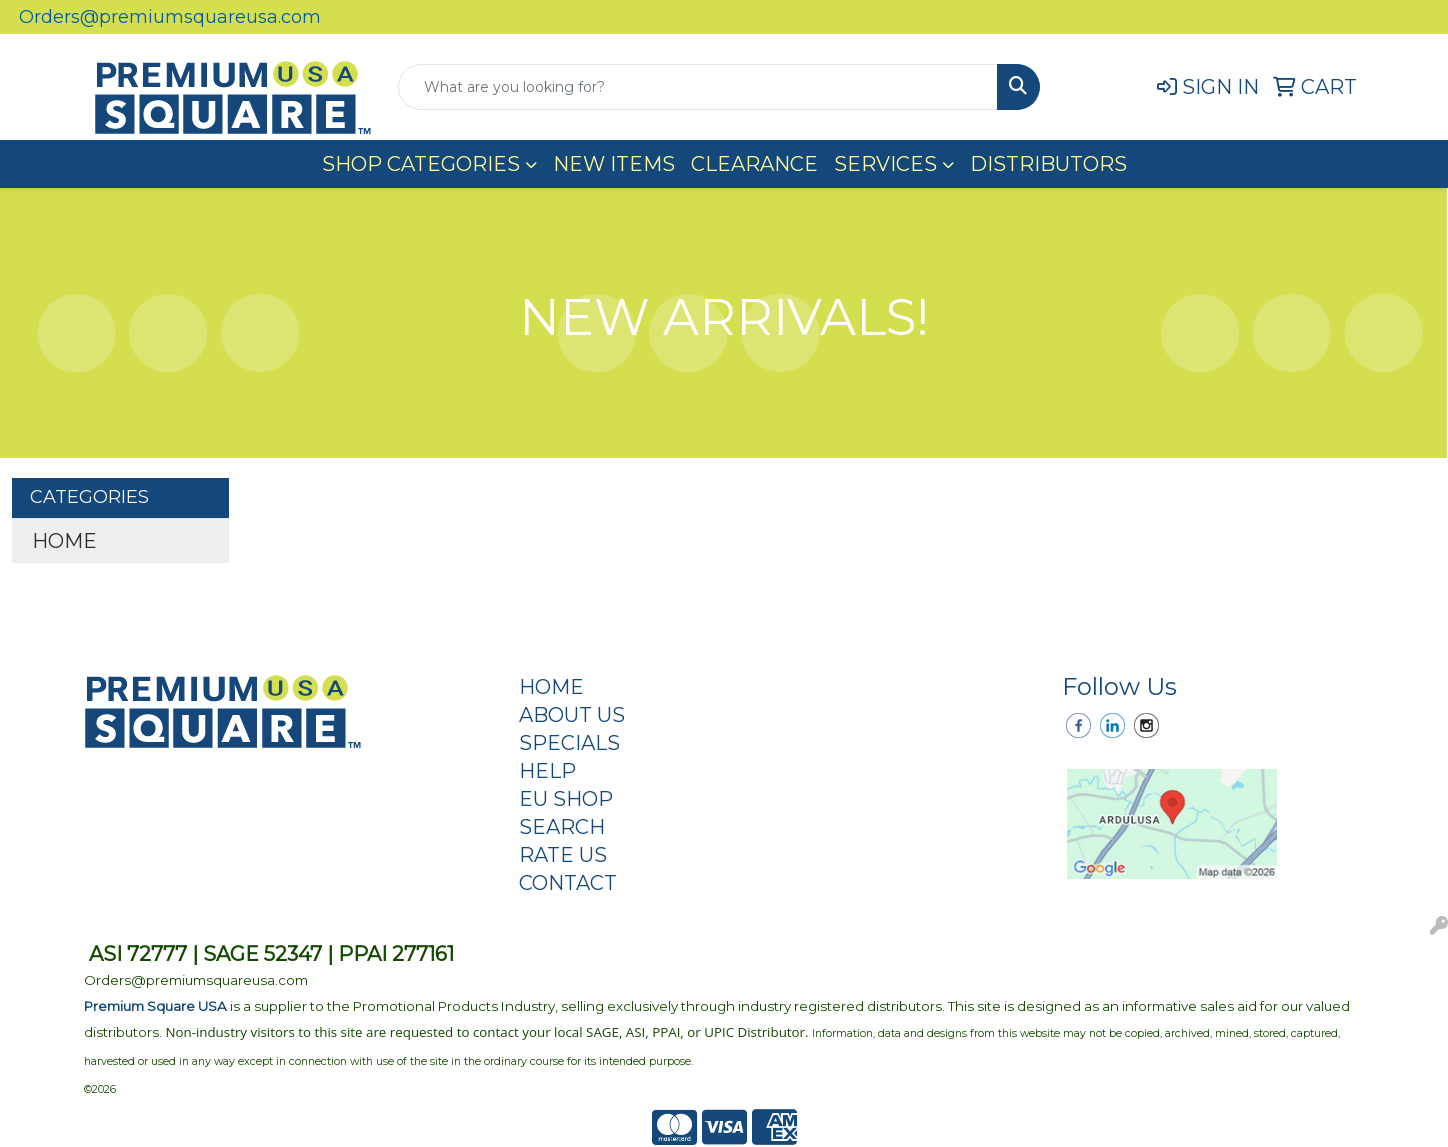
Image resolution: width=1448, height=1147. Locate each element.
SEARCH (562, 827)
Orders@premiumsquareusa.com (170, 17)
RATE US (563, 855)
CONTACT (568, 883)
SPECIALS (569, 743)
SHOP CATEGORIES (421, 164)
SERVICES (885, 164)
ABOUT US (572, 715)
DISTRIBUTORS (1048, 164)
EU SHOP (566, 799)
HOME (64, 541)
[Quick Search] (698, 87)
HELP (547, 771)
